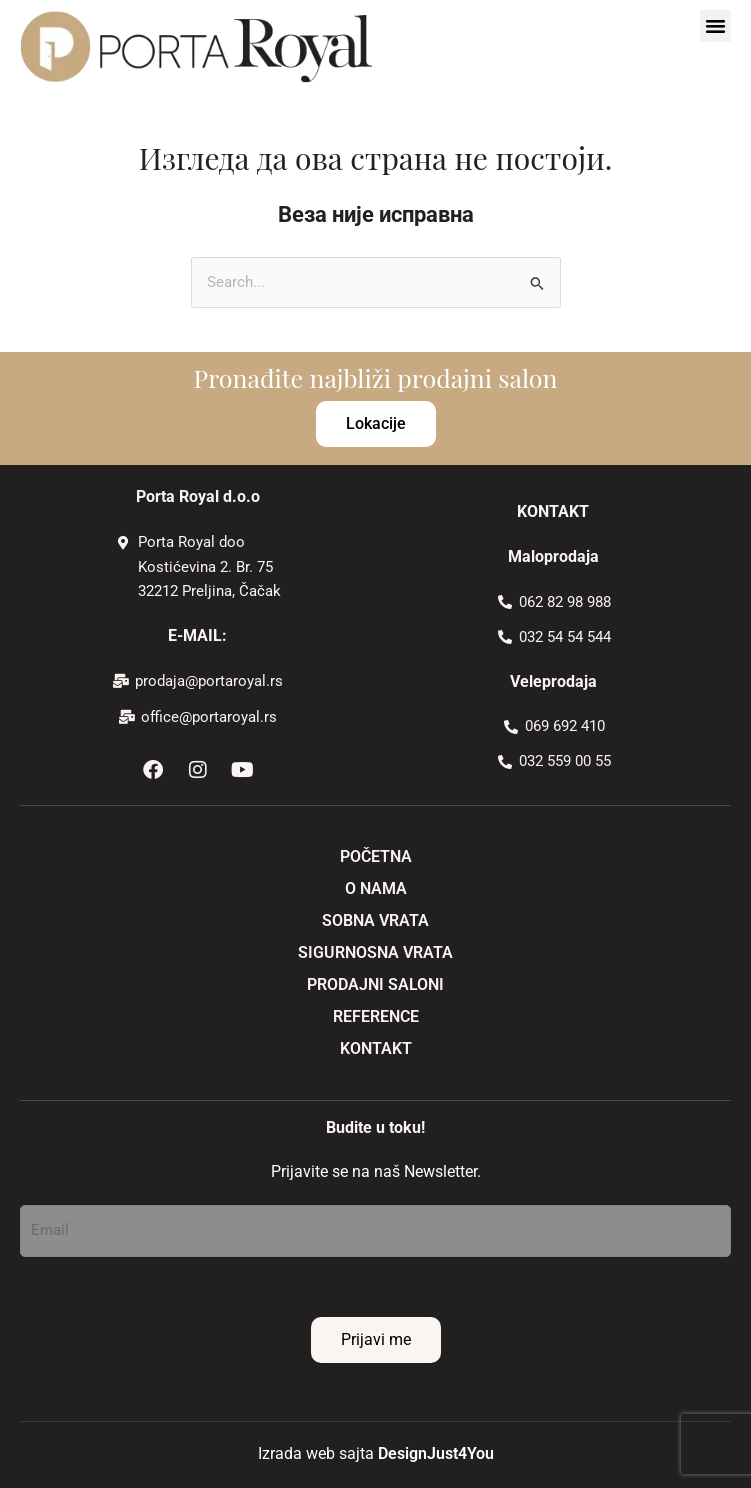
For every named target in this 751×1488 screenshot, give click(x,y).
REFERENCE (376, 1016)
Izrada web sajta (316, 1453)
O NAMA (376, 888)
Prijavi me (376, 1339)
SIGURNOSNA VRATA (375, 952)
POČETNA (376, 856)
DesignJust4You (436, 1453)
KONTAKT (376, 1048)
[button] (716, 26)
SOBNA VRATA (375, 920)
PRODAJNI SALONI (375, 984)
